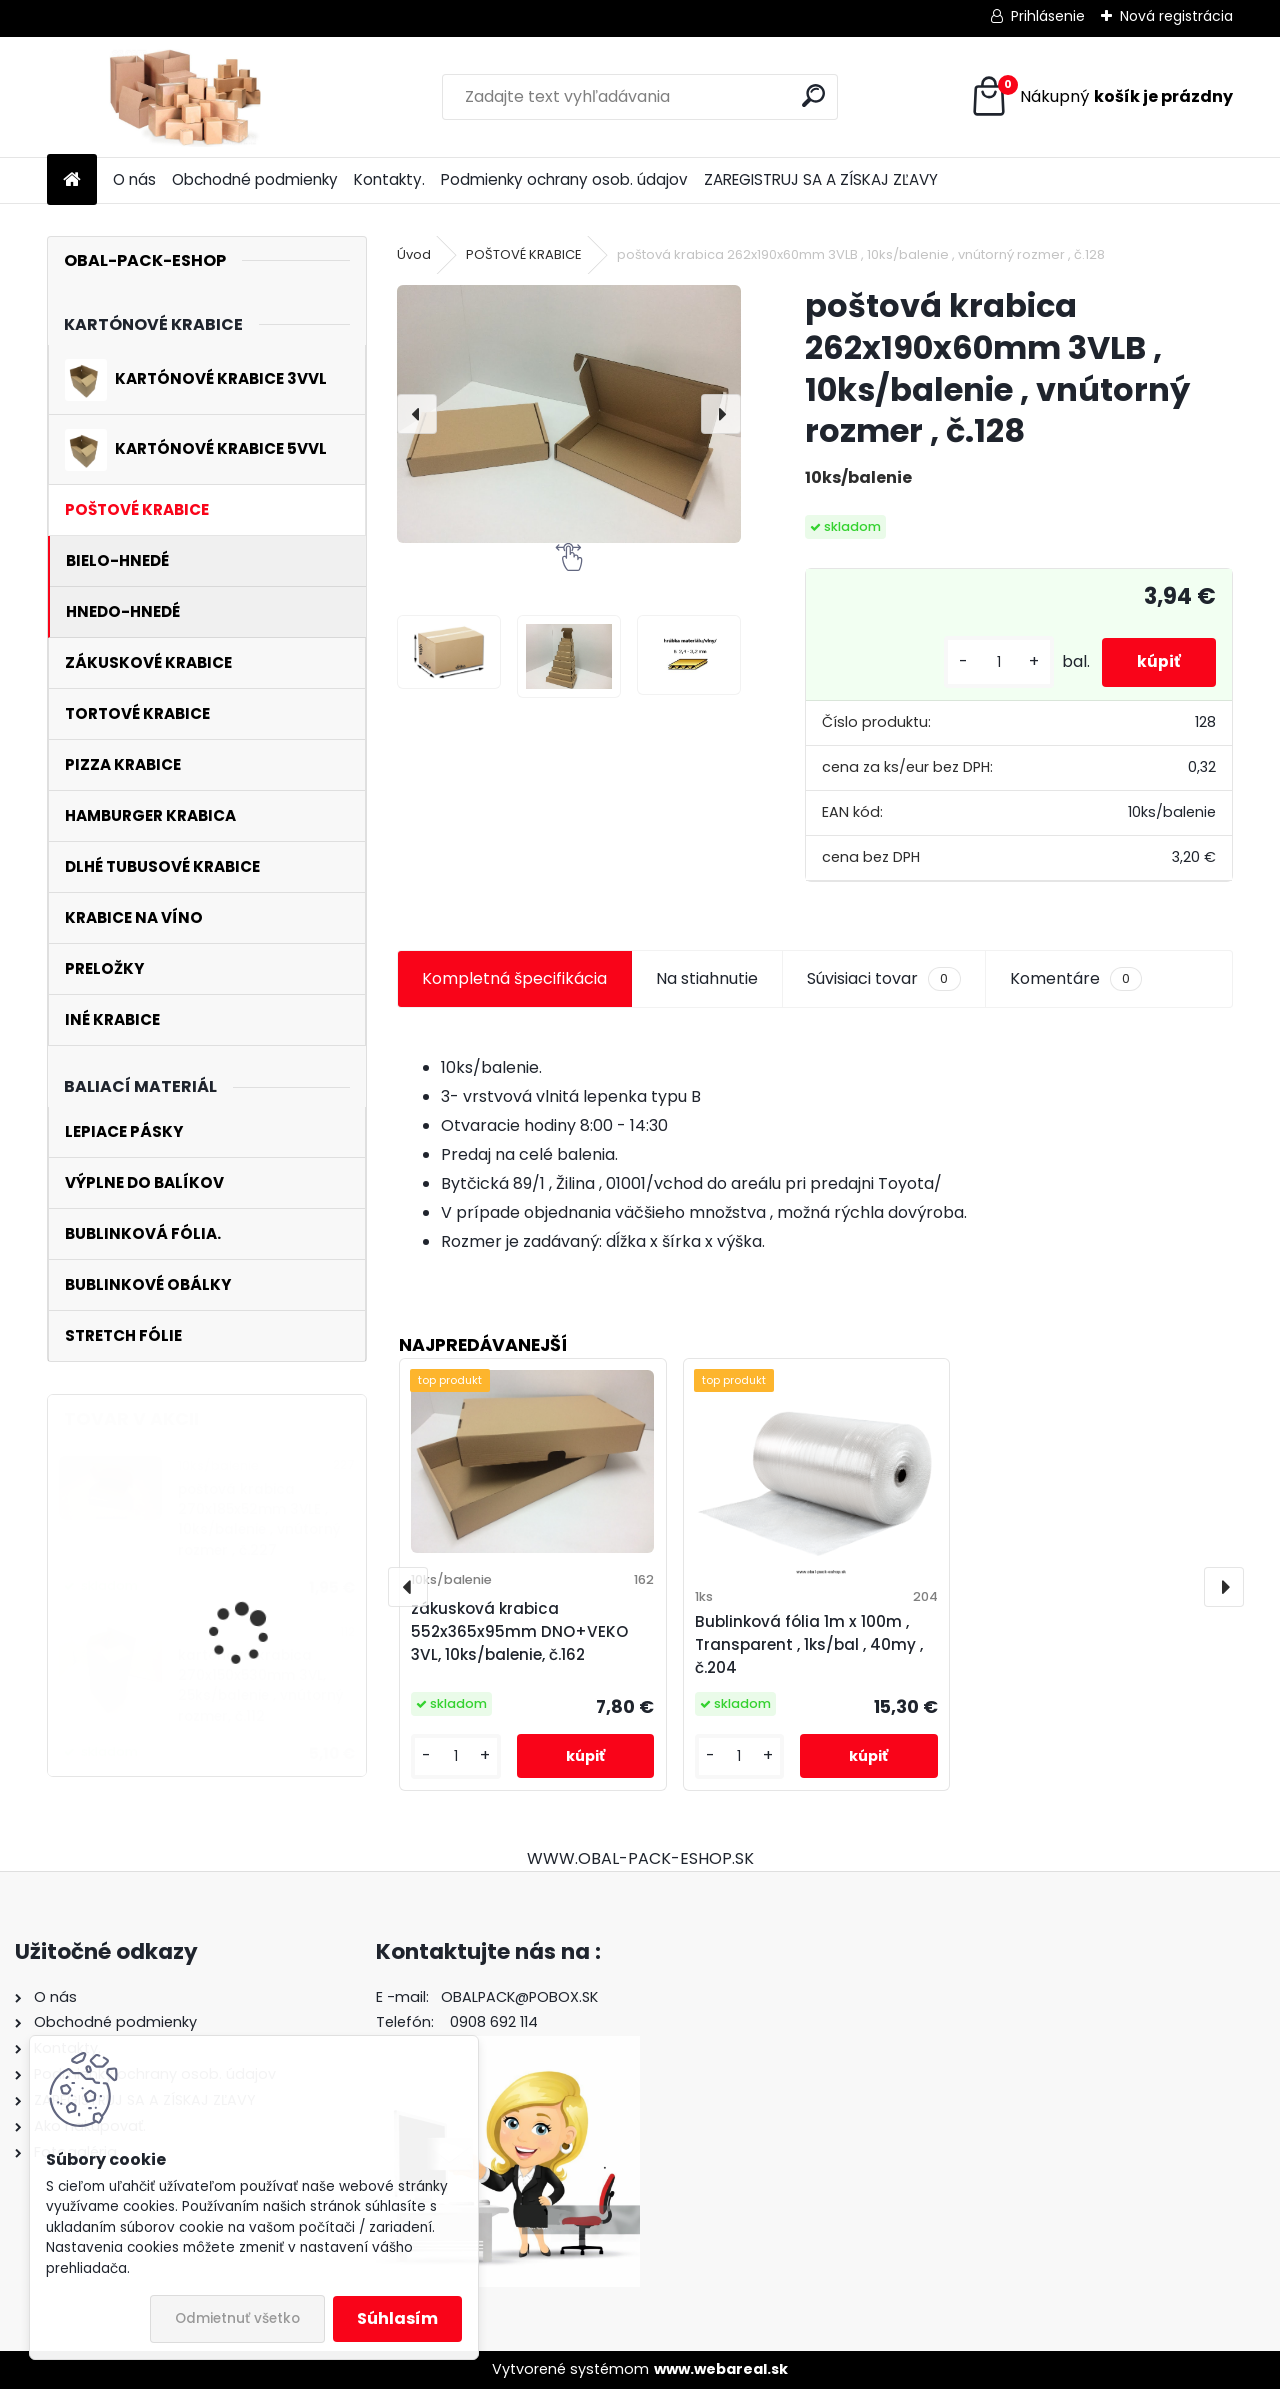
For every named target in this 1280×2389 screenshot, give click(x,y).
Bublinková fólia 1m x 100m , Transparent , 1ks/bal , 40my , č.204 (809, 1644)
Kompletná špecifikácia (514, 978)
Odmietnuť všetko (237, 2318)
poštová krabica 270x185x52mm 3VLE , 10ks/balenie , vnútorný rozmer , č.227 (259, 1520)
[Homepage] (72, 180)
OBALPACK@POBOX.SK (519, 1997)
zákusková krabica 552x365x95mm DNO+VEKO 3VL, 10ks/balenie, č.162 (519, 1631)
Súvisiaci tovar (883, 979)
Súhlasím (397, 2318)
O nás (134, 179)
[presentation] (417, 414)
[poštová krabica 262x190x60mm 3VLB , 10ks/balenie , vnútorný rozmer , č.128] (569, 414)
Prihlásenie (1048, 16)
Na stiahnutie (707, 978)
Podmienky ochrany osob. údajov (564, 179)
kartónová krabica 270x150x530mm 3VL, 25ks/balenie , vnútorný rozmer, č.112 (261, 1686)
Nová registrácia (1176, 16)
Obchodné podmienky (255, 179)
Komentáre (1076, 979)
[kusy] (989, 662)
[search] (813, 95)
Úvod (414, 254)
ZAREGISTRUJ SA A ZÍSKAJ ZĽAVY (821, 179)
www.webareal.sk (721, 2369)
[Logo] (184, 97)
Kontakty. (389, 179)
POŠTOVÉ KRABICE (524, 254)
